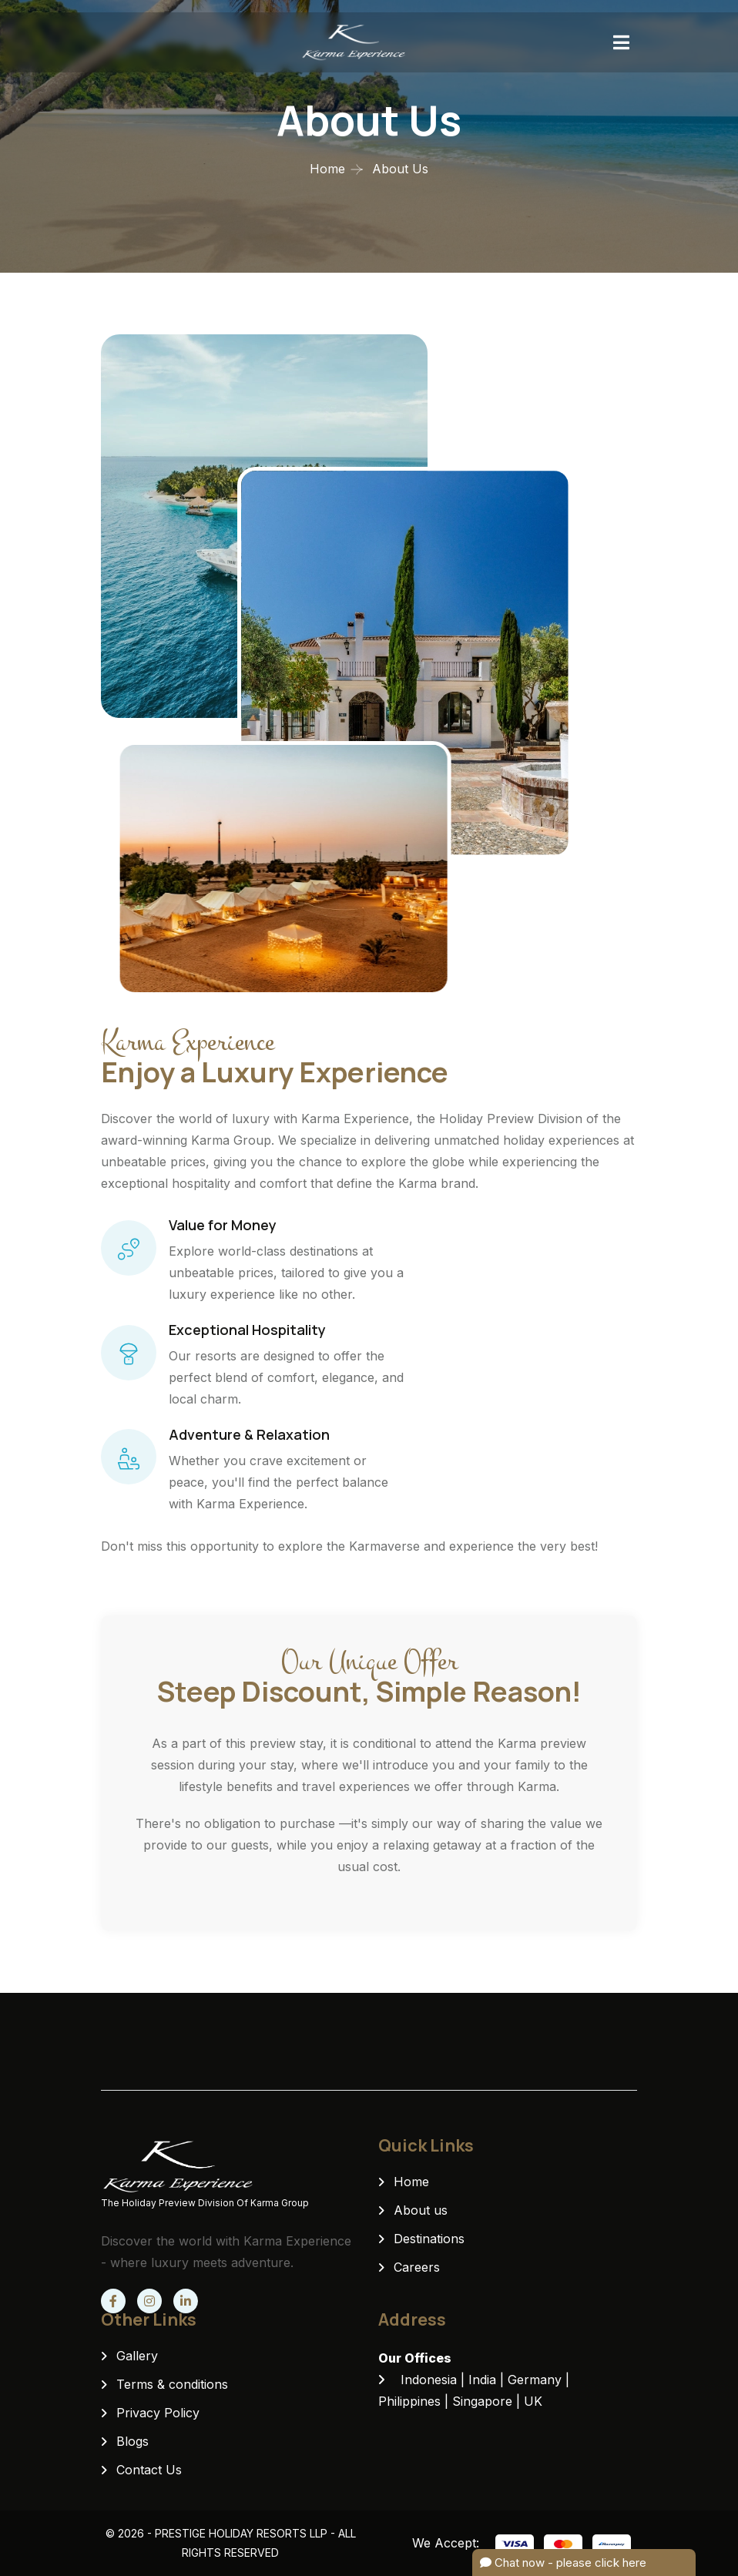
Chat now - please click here (563, 2562)
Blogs (132, 2441)
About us (421, 2210)
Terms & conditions (172, 2384)
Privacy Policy (158, 2412)
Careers (417, 2267)
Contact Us (149, 2469)
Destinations (429, 2238)
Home (327, 168)
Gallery (137, 2355)
